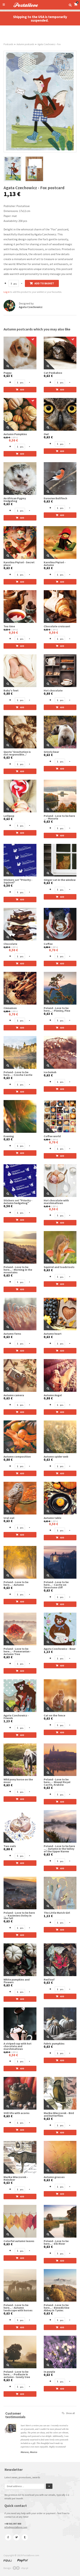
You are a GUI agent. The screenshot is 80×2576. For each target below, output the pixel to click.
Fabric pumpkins (54, 2043)
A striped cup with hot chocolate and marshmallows (17, 2046)
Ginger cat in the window (60, 880)
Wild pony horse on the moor (18, 1780)
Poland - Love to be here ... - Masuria (59, 817)
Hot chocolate (53, 690)
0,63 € (8, 376)
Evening (9, 1136)
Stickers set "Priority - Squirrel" (18, 881)
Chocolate (10, 944)
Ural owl (9, 1518)
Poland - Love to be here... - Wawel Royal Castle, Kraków (57, 1782)
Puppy (8, 372)
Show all (68, 2413)
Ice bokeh (50, 1072)
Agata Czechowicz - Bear (60, 1648)
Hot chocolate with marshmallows (56, 1201)
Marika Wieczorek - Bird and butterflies (59, 2114)
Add (20, 389)
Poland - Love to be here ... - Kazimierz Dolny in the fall (19, 1915)
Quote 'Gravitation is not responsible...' (17, 753)
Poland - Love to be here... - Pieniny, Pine (57, 1009)
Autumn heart (53, 1333)
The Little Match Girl (57, 1912)
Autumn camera (14, 1395)
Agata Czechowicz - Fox (49, 44)
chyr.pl (20, 2568)
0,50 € (13, 440)
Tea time (9, 626)
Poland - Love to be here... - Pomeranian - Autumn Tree (17, 1651)
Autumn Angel (53, 1395)
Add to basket (42, 283)
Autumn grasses (54, 2177)
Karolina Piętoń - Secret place (19, 563)
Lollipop (9, 816)
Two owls (10, 1846)
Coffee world (52, 1136)
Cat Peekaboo (53, 372)
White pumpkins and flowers (17, 1981)
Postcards (8, 44)
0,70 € (53, 950)
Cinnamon (10, 1008)
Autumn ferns (12, 1333)
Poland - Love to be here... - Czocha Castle (18, 1073)
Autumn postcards (25, 44)
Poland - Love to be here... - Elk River (56, 2242)
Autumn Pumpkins (15, 434)
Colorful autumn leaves (19, 2241)
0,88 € (8, 693)
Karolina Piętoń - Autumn (55, 563)
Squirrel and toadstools (59, 1267)
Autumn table (52, 1518)
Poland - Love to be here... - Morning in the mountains (18, 1270)
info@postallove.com (15, 2527)
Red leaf (49, 1979)
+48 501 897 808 (12, 2523)
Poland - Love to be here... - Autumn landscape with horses (18, 2308)
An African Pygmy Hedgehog (15, 499)
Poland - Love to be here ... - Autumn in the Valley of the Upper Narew (59, 1849)
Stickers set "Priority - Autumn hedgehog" (18, 1201)
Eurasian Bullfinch (55, 498)
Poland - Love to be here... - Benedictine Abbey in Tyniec (56, 2308)
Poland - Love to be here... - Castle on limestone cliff (56, 1585)
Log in (7, 291)
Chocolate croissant (57, 626)
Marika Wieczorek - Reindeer (16, 2178)
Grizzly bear (51, 752)
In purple (49, 2371)
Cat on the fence (54, 1715)
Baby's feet (11, 690)
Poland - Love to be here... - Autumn (16, 1583)
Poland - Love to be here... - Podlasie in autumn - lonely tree (17, 2374)
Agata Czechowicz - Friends (16, 1716)
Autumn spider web (56, 1456)
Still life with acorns (17, 2113)
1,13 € (48, 1652)
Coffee (48, 944)
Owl (46, 434)
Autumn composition (17, 1456)
